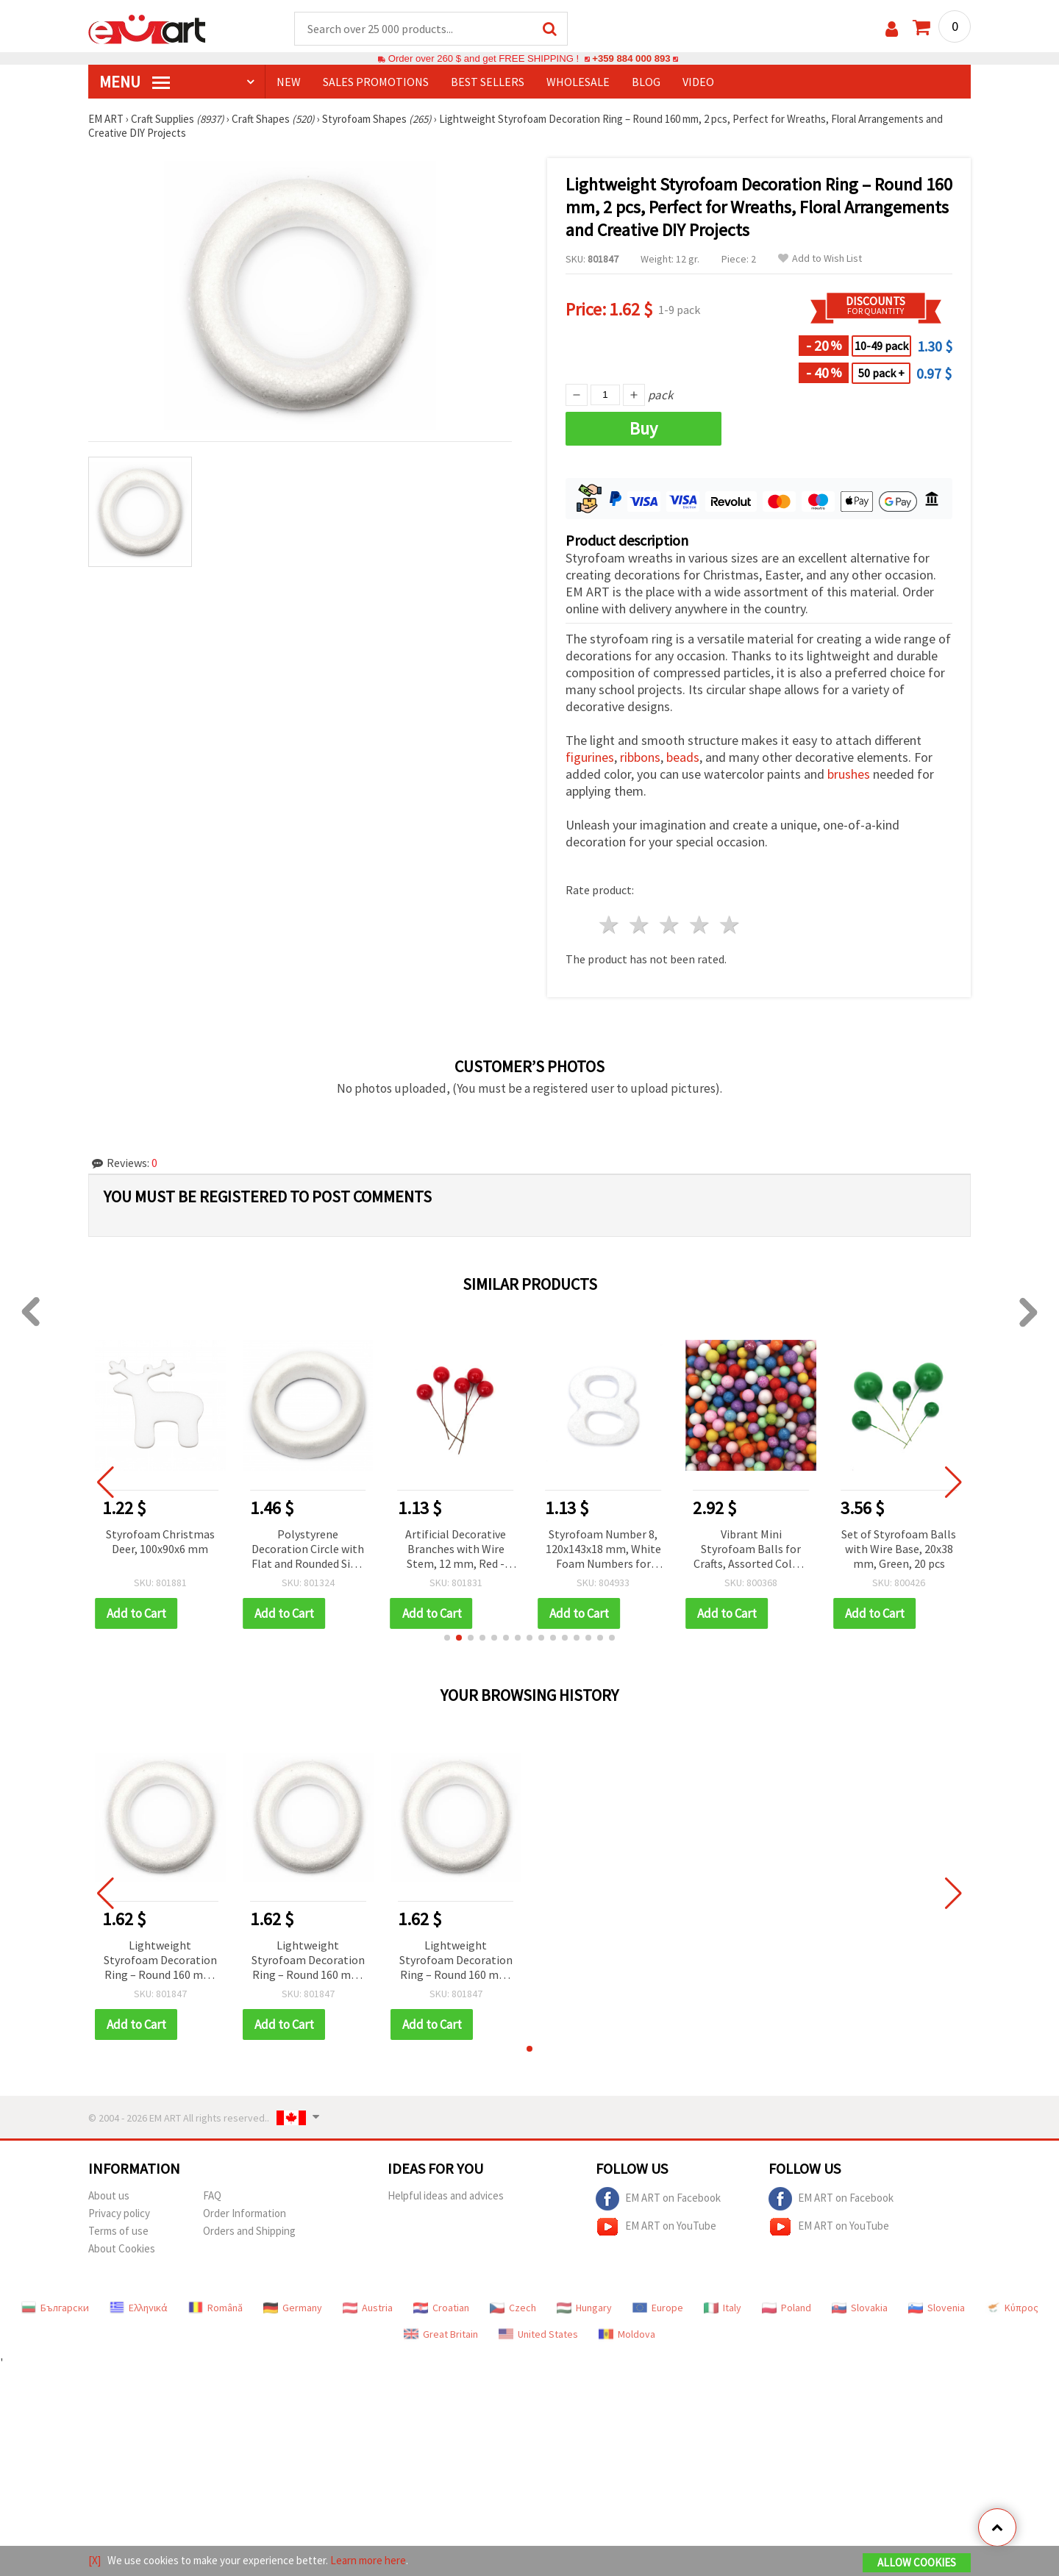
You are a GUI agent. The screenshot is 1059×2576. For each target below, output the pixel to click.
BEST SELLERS (487, 81)
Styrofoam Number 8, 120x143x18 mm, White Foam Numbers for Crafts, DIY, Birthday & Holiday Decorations (603, 1550)
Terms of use (118, 2231)
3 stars (670, 925)
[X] (94, 2560)
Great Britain (441, 2334)
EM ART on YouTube (656, 2226)
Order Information (244, 2213)
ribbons (640, 757)
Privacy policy (119, 2213)
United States (538, 2334)
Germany (292, 2307)
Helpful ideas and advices (446, 2195)
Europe (657, 2307)
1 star (610, 925)
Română (215, 2307)
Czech (513, 2307)
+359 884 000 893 (631, 58)
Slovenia (936, 2307)
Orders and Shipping (249, 2231)
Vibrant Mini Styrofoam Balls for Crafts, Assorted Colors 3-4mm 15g (750, 1550)
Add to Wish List (820, 258)
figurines (590, 757)
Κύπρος (1011, 2307)
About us (108, 2195)
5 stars (730, 925)
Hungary (584, 2307)
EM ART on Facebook (658, 2199)
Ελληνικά (139, 2307)
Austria (368, 2307)
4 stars (700, 925)
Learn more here (368, 2560)
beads (682, 757)
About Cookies (121, 2248)
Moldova (627, 2334)
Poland (786, 2307)
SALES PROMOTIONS (376, 81)
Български (55, 2307)
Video (698, 81)
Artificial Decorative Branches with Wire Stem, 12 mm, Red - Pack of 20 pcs (455, 1550)
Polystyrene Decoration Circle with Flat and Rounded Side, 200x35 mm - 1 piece (308, 1550)
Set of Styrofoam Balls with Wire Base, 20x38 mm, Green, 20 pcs (898, 1549)
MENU (134, 81)
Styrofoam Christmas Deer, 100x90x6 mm (160, 1541)
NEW (289, 81)
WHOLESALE (578, 81)
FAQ (212, 2195)
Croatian (441, 2307)
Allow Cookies (916, 2562)
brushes (848, 774)
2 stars (640, 925)
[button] (447, 1638)
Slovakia (860, 2307)
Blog (646, 81)
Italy (722, 2307)
